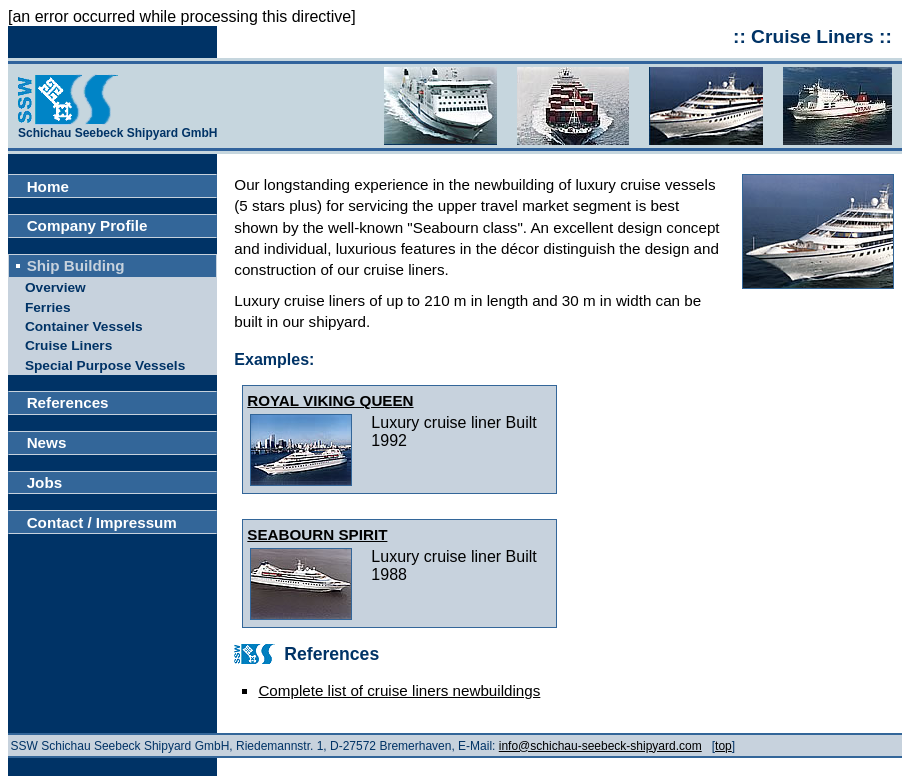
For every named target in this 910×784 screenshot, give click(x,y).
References (68, 402)
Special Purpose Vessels (105, 365)
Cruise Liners (68, 345)
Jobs (44, 482)
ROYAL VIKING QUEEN (330, 400)
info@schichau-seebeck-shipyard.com (600, 746)
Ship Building (76, 265)
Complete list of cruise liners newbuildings (399, 690)
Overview (55, 287)
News (47, 442)
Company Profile (87, 225)
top (723, 746)
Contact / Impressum (102, 522)
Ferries (48, 307)
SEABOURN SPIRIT (317, 534)
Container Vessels (84, 326)
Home (48, 186)
